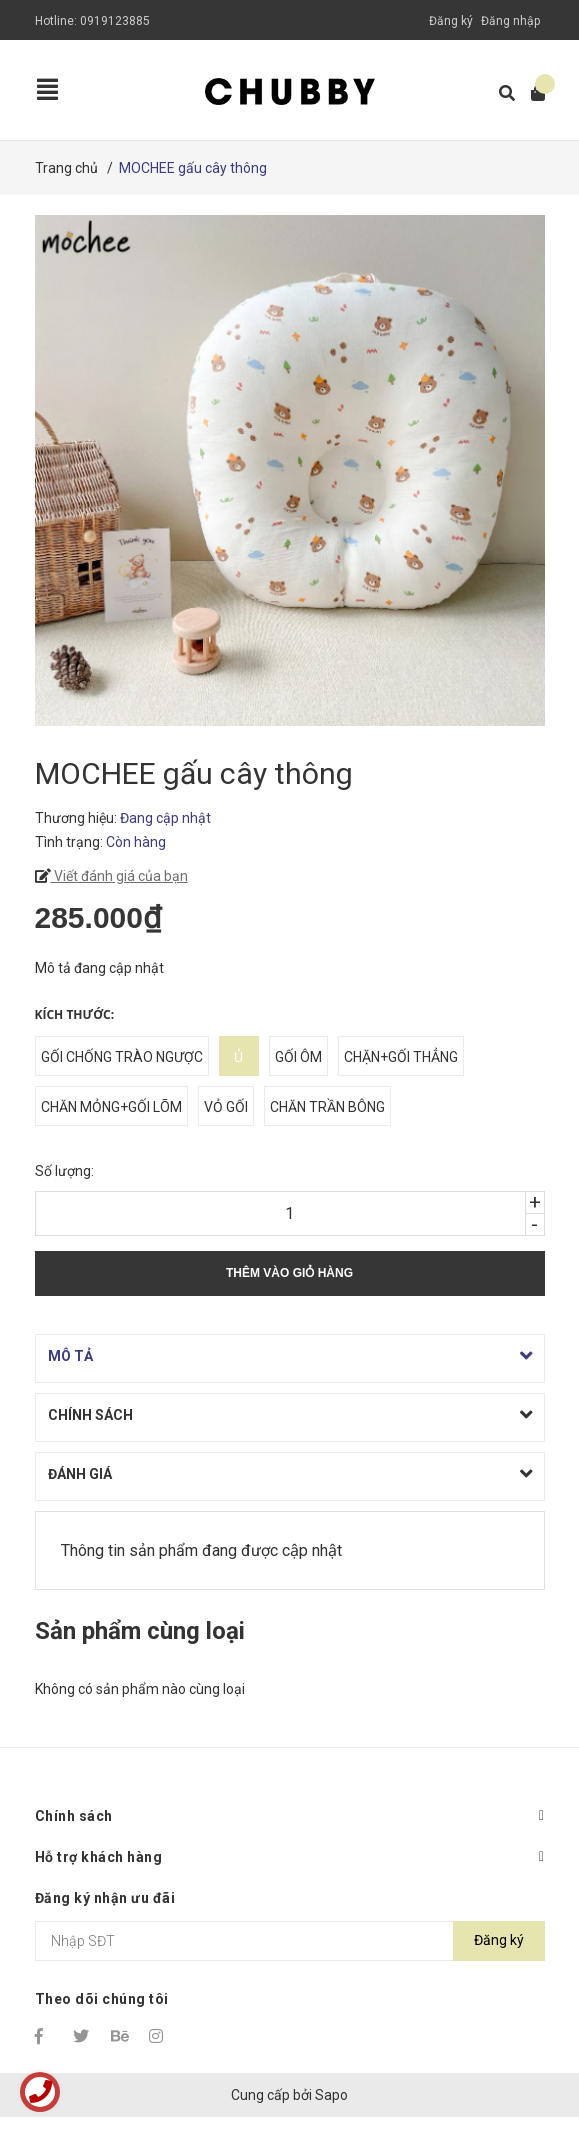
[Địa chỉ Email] (290, 1941)
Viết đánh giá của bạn (119, 876)
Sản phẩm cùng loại (140, 1631)
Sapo (331, 2095)
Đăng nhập (510, 21)
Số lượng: (64, 1171)
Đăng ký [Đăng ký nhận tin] (499, 1940)
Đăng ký (451, 21)
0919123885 (115, 21)
